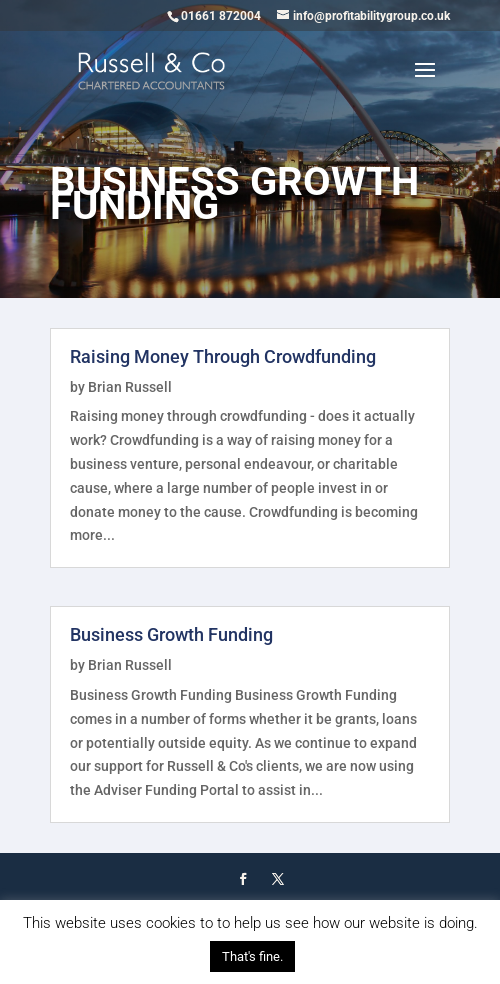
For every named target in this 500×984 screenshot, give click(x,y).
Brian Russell (130, 387)
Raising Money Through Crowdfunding (223, 356)
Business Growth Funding (171, 634)
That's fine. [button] (252, 956)
